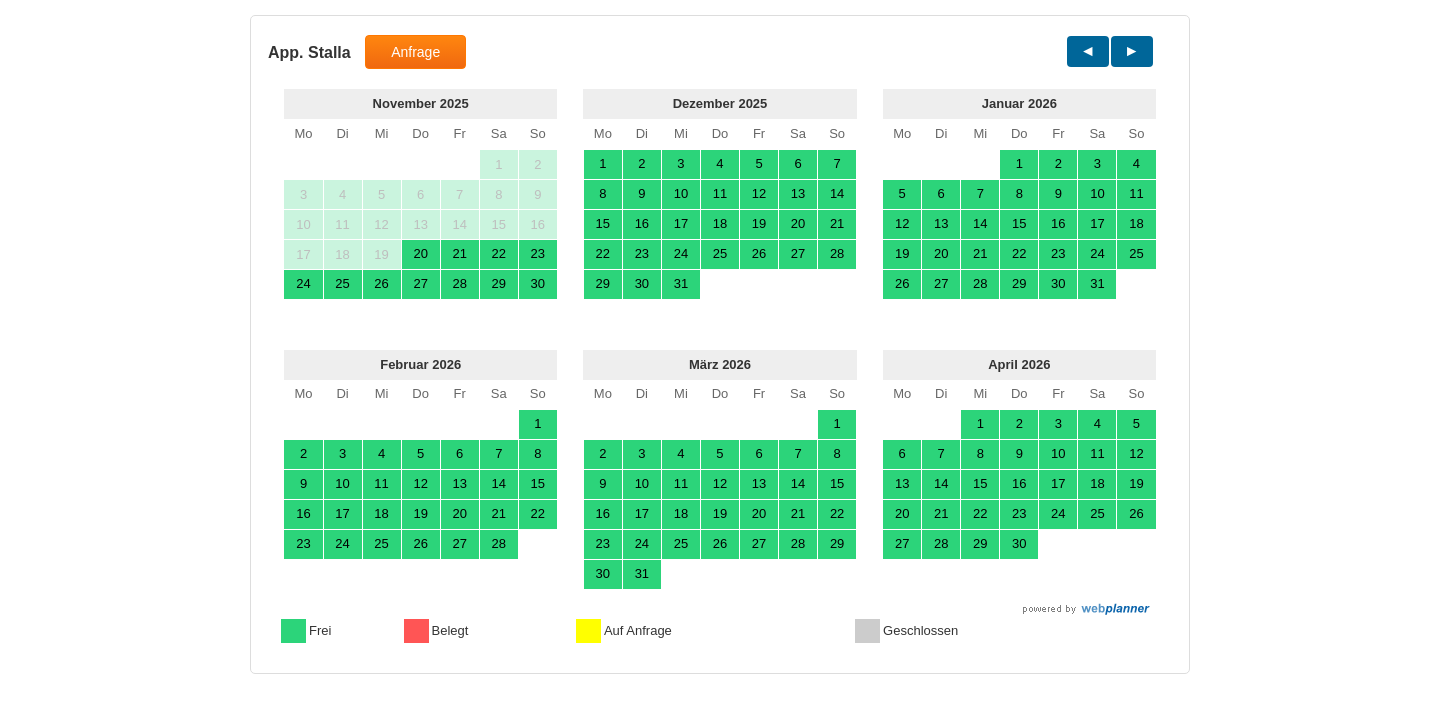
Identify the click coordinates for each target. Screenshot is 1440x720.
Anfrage (415, 52)
